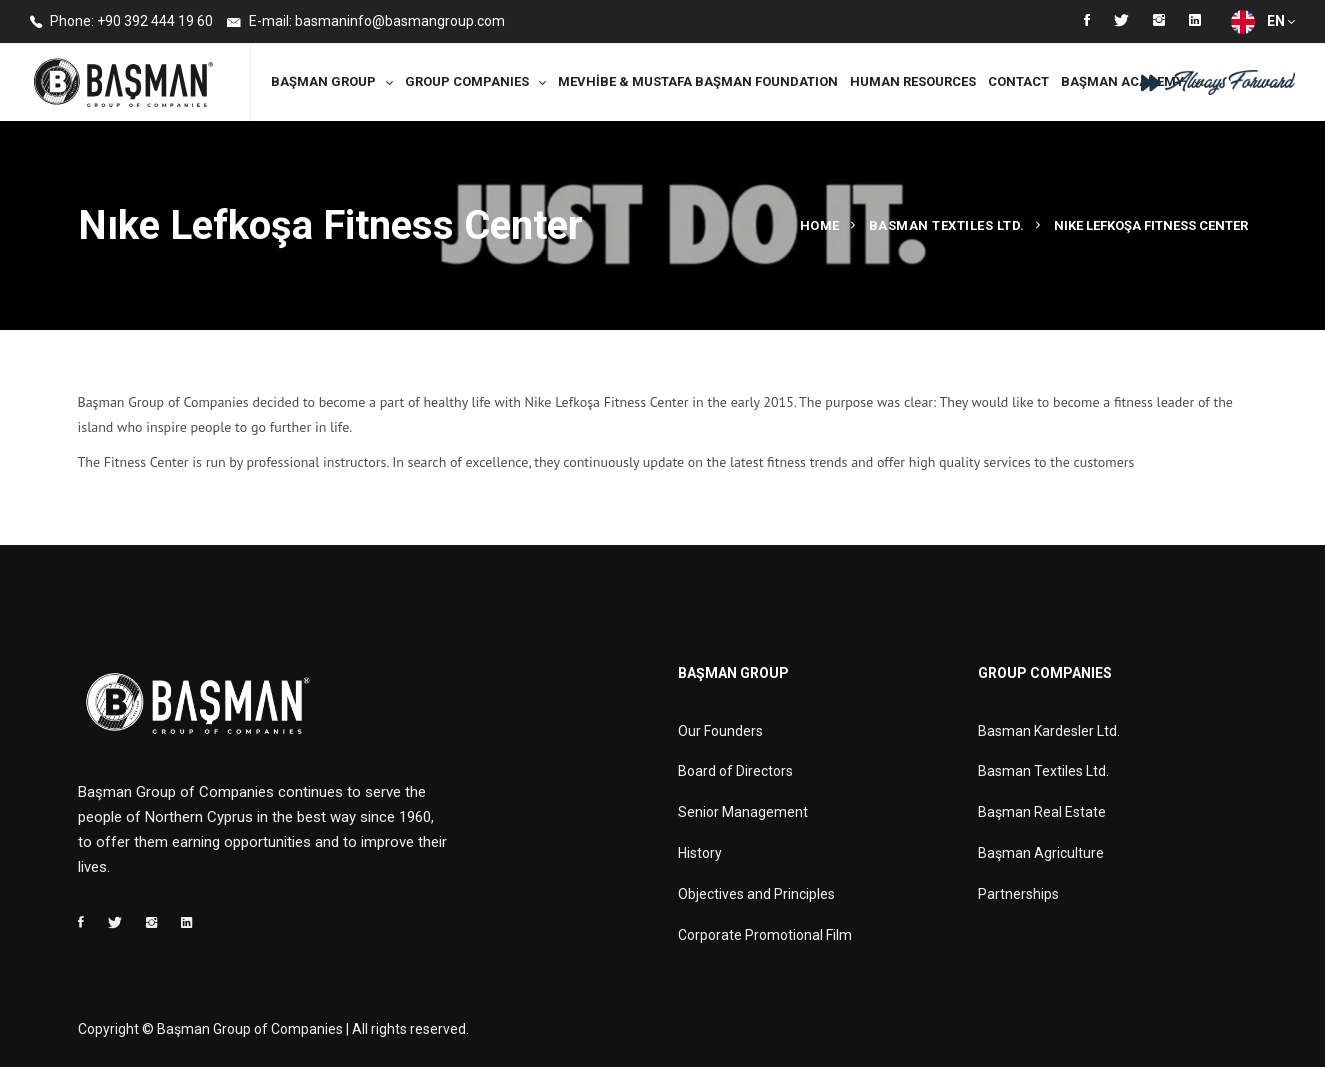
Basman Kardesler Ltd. (1049, 731)
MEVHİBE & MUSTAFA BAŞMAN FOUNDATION (698, 81)
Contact (1018, 81)
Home (820, 225)
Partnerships (1018, 894)
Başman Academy (1122, 81)
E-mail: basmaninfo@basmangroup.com (366, 22)
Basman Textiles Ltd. (947, 225)
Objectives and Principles (756, 894)
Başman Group (323, 81)
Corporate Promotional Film (765, 935)
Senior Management (743, 812)
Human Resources (913, 81)
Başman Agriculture (1041, 853)
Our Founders (720, 731)
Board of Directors (735, 771)
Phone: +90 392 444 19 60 (121, 22)
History (700, 853)
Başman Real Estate (1042, 812)
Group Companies (467, 81)
